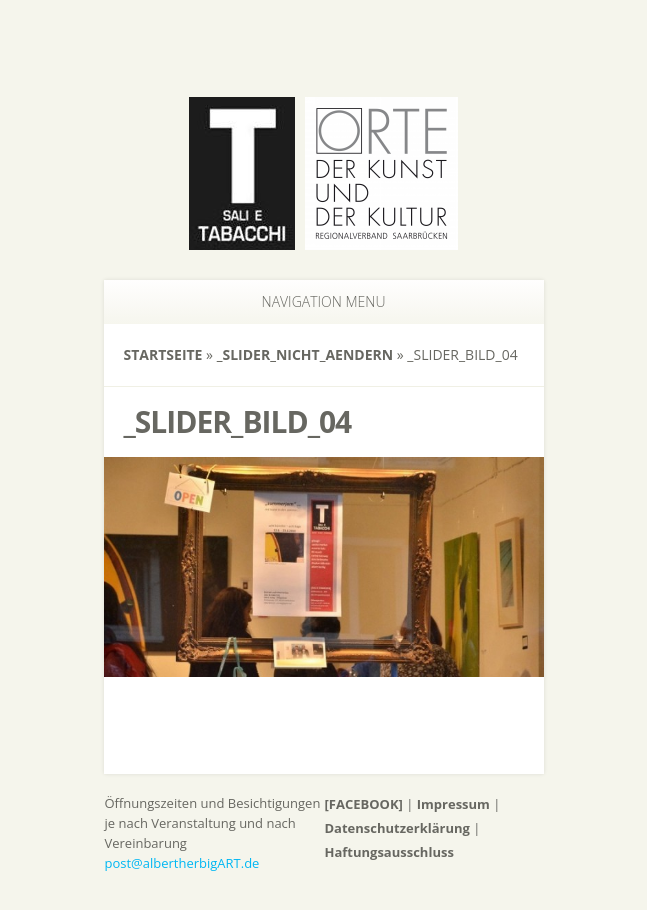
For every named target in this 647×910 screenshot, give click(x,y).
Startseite (163, 354)
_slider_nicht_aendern (305, 354)
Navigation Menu (312, 301)
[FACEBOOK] (364, 804)
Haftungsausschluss (389, 852)
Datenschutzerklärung (397, 828)
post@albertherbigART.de (182, 863)
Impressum (453, 804)
